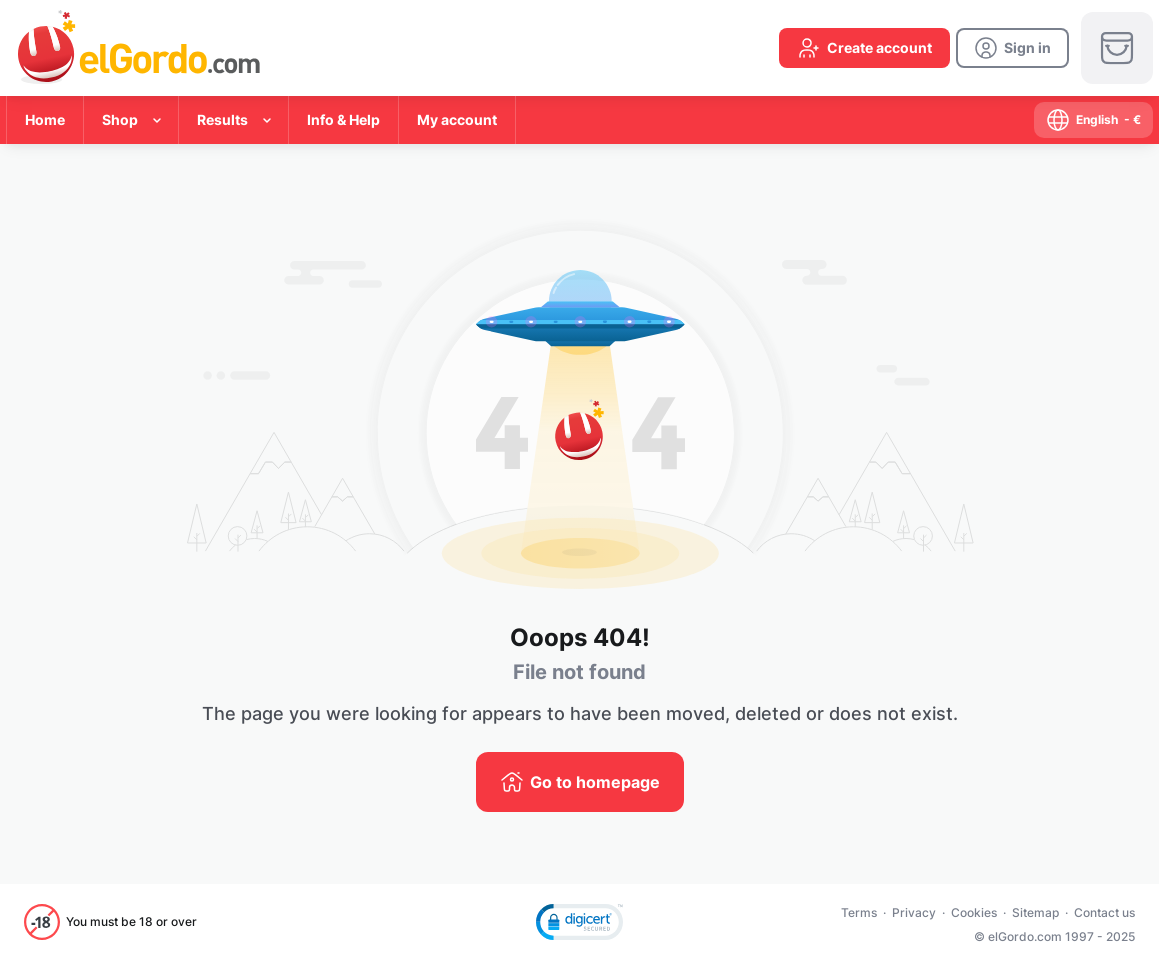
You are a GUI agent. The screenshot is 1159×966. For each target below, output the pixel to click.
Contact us (1104, 912)
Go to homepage (595, 782)
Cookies (974, 912)
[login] (1012, 48)
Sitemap (1035, 912)
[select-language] (1093, 120)
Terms (859, 912)
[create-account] (864, 48)
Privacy (914, 912)
